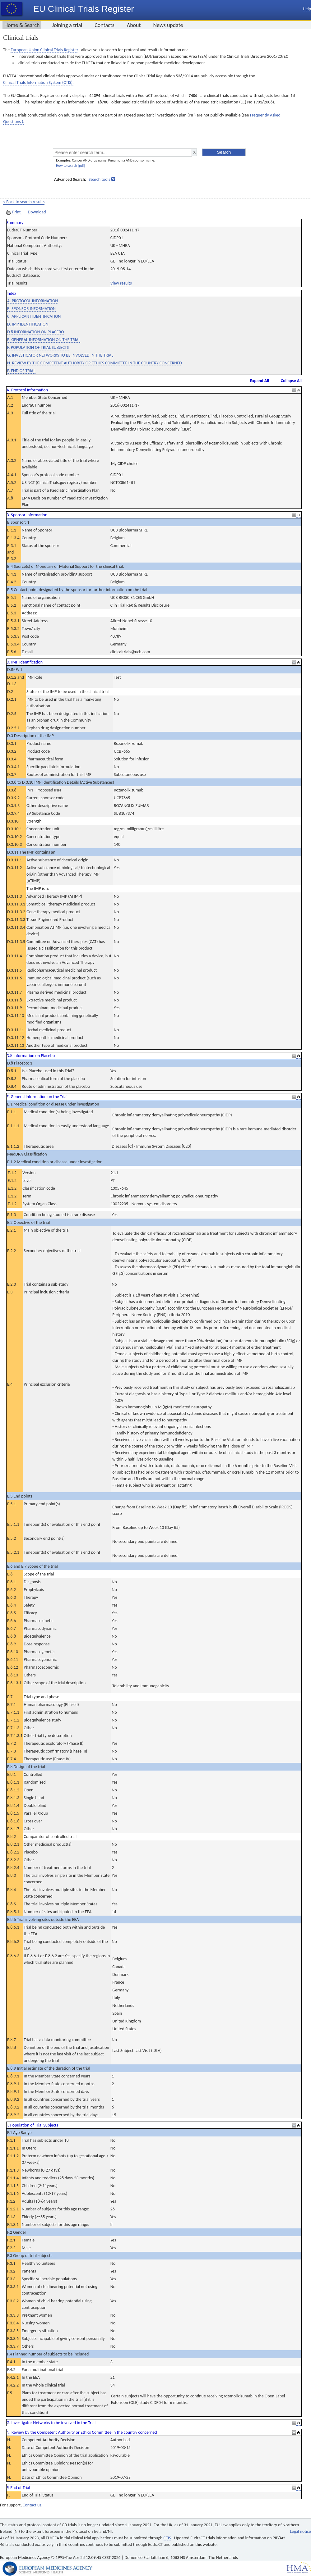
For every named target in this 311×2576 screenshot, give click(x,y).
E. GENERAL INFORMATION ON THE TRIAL (43, 339)
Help (307, 8)
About (134, 25)
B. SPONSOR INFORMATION (31, 308)
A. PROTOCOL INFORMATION (32, 300)
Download (37, 212)
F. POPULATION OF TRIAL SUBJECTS (38, 347)
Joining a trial (67, 25)
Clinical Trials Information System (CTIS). (38, 82)
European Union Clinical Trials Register (44, 49)
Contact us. (32, 2505)
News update (168, 25)
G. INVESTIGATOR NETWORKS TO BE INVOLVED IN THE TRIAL (60, 355)
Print (14, 212)
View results (121, 283)
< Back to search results (23, 201)
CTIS (168, 2538)
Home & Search (21, 25)
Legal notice (300, 2531)
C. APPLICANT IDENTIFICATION (34, 316)
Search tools (99, 179)
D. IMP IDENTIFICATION (27, 324)
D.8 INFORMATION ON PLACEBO (35, 332)
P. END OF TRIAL (21, 370)
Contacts (104, 25)
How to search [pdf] (70, 165)
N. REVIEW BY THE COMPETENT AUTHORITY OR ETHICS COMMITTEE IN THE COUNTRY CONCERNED (94, 363)
